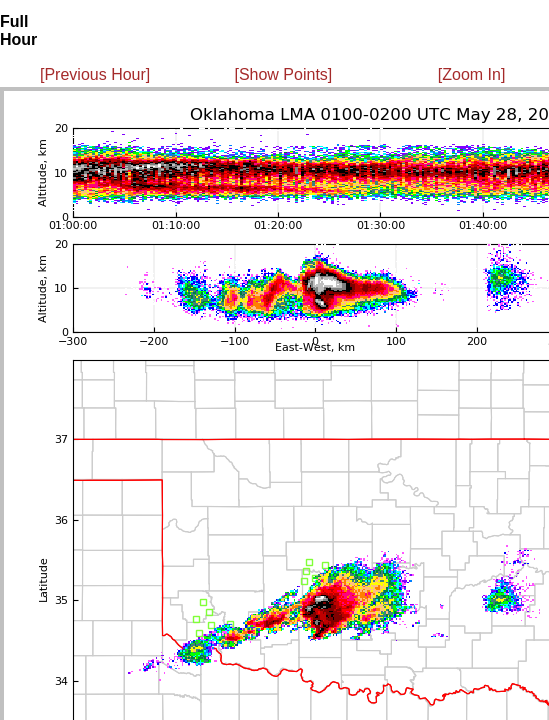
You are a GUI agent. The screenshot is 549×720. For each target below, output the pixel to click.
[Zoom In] (472, 74)
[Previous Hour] (95, 74)
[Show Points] (283, 74)
